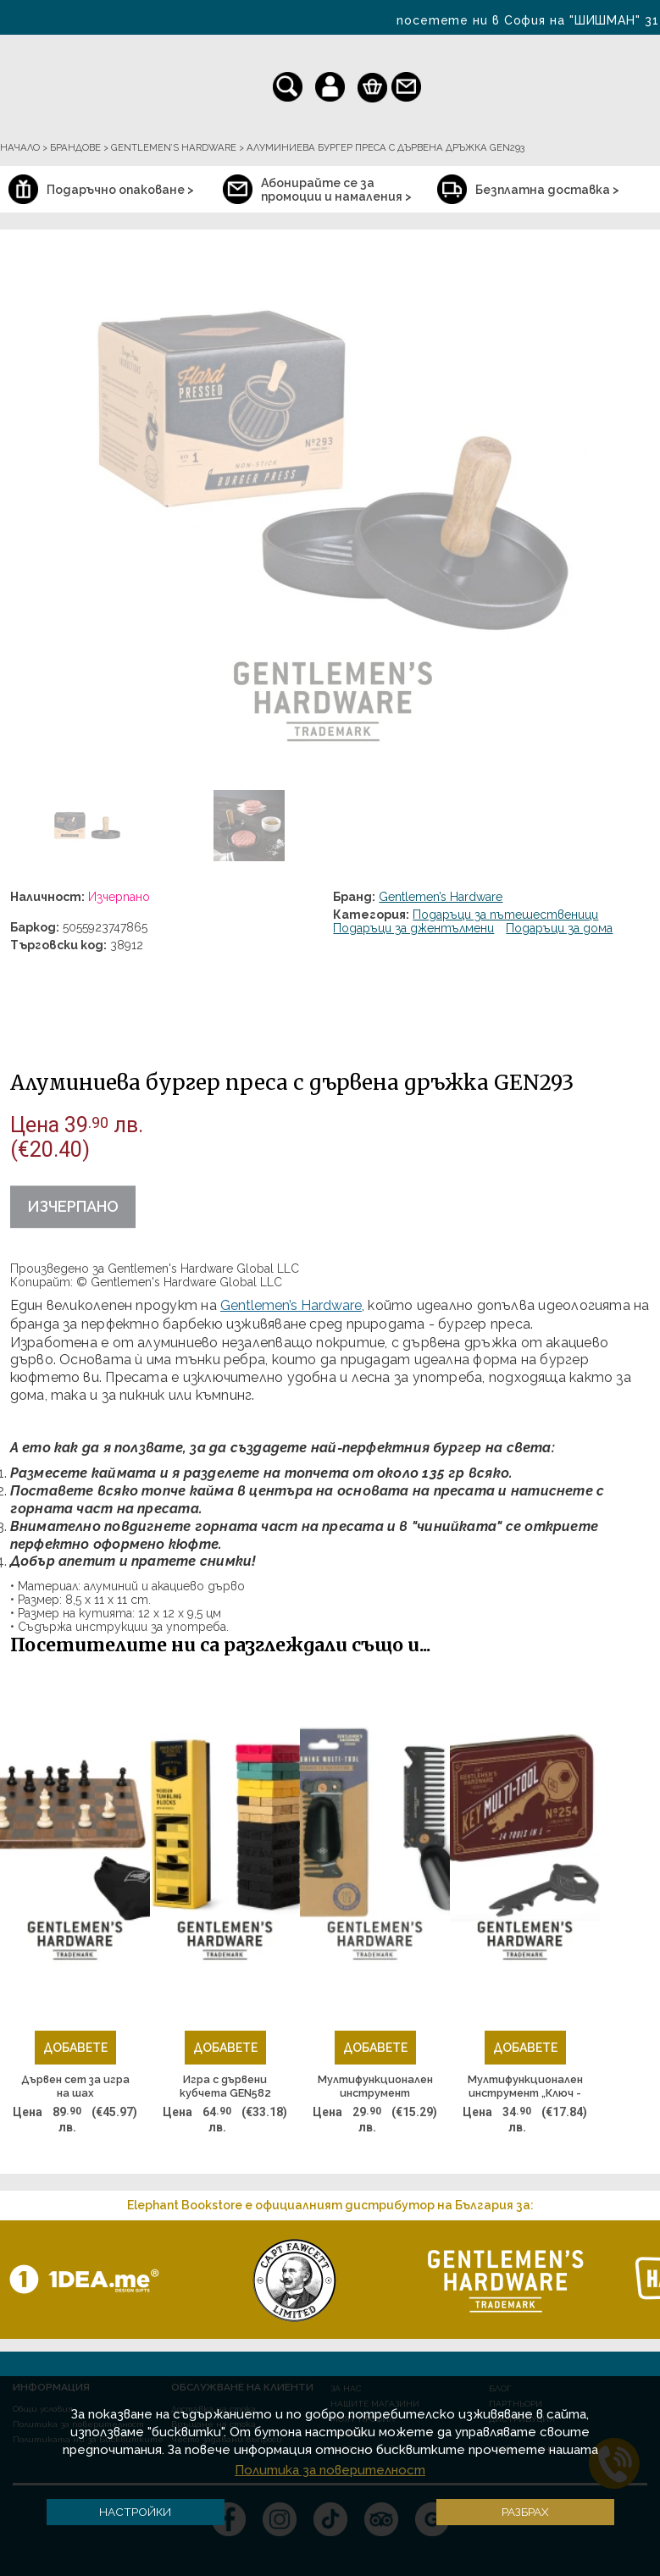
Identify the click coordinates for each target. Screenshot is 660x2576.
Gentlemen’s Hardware (440, 897)
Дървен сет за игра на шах (75, 2086)
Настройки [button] (135, 2511)
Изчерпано (73, 1206)
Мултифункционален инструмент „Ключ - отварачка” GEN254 (525, 2086)
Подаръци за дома (559, 928)
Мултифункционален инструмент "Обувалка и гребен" (375, 2086)
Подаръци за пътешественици (505, 914)
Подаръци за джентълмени (413, 928)
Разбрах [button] (525, 2511)
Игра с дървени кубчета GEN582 (225, 2086)
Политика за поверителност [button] (330, 2470)
